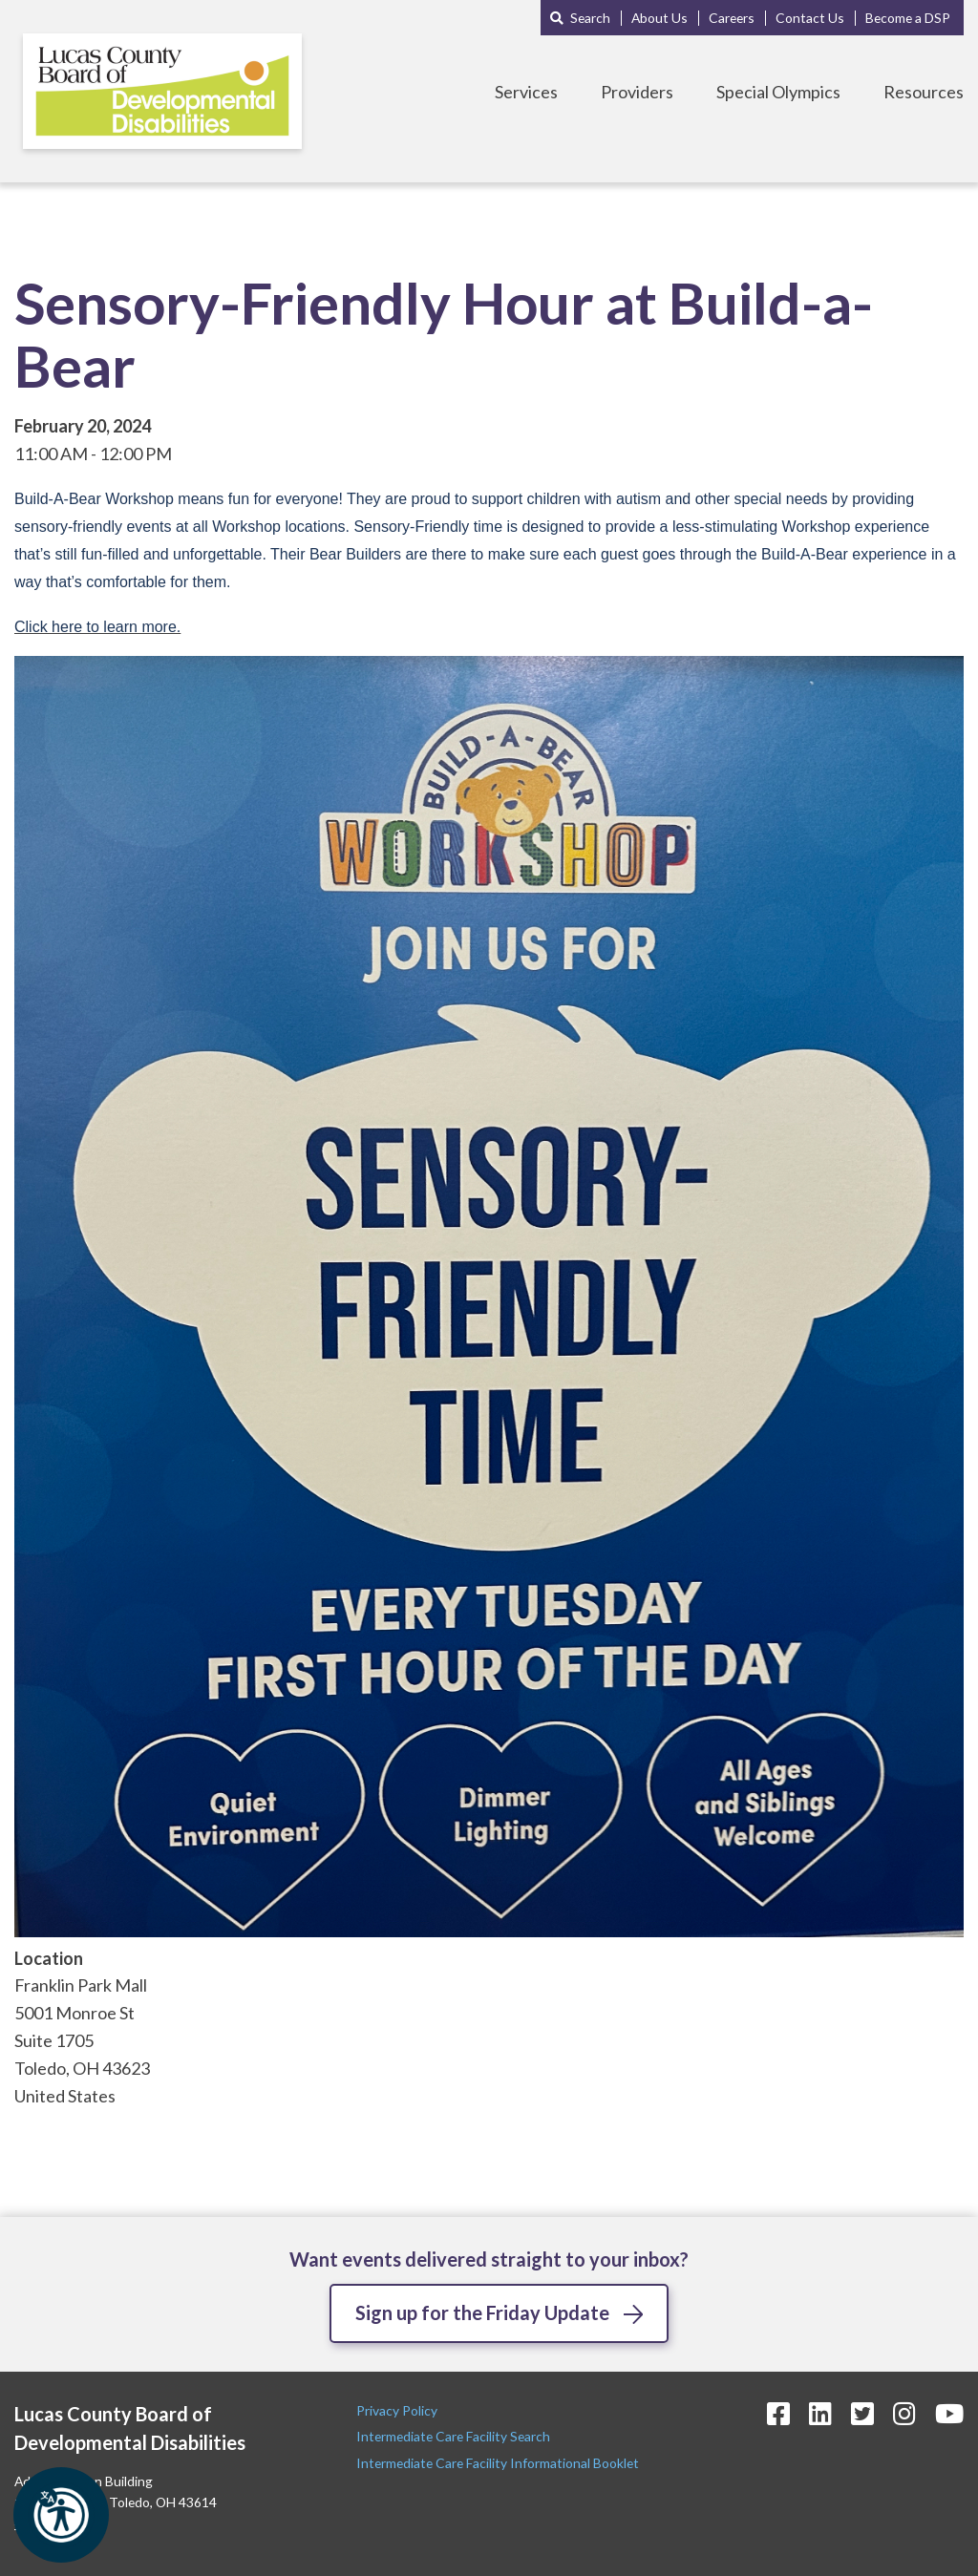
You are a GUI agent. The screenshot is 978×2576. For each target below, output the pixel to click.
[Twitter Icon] (862, 2413)
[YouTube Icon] (949, 2413)
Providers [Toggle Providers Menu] (637, 91)
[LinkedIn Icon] (820, 2413)
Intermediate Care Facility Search (454, 2436)
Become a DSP (907, 18)
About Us (659, 18)
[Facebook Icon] (778, 2413)
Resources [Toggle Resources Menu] (923, 91)
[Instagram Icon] (904, 2413)
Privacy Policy (398, 2410)
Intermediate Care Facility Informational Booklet (497, 2463)
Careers (732, 18)
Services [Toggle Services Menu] (526, 91)
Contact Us (810, 18)
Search (590, 18)
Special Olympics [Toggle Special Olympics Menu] (778, 91)
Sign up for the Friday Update (482, 2312)
